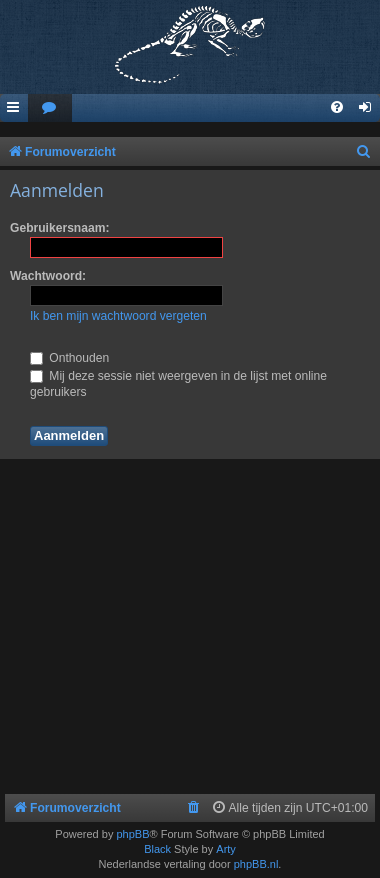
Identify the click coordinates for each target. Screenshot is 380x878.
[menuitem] (50, 108)
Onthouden (69, 358)
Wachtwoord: (48, 276)
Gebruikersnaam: (59, 228)
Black (157, 849)
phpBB (132, 834)
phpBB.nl (256, 864)
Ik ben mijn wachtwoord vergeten (118, 316)
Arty (226, 849)
